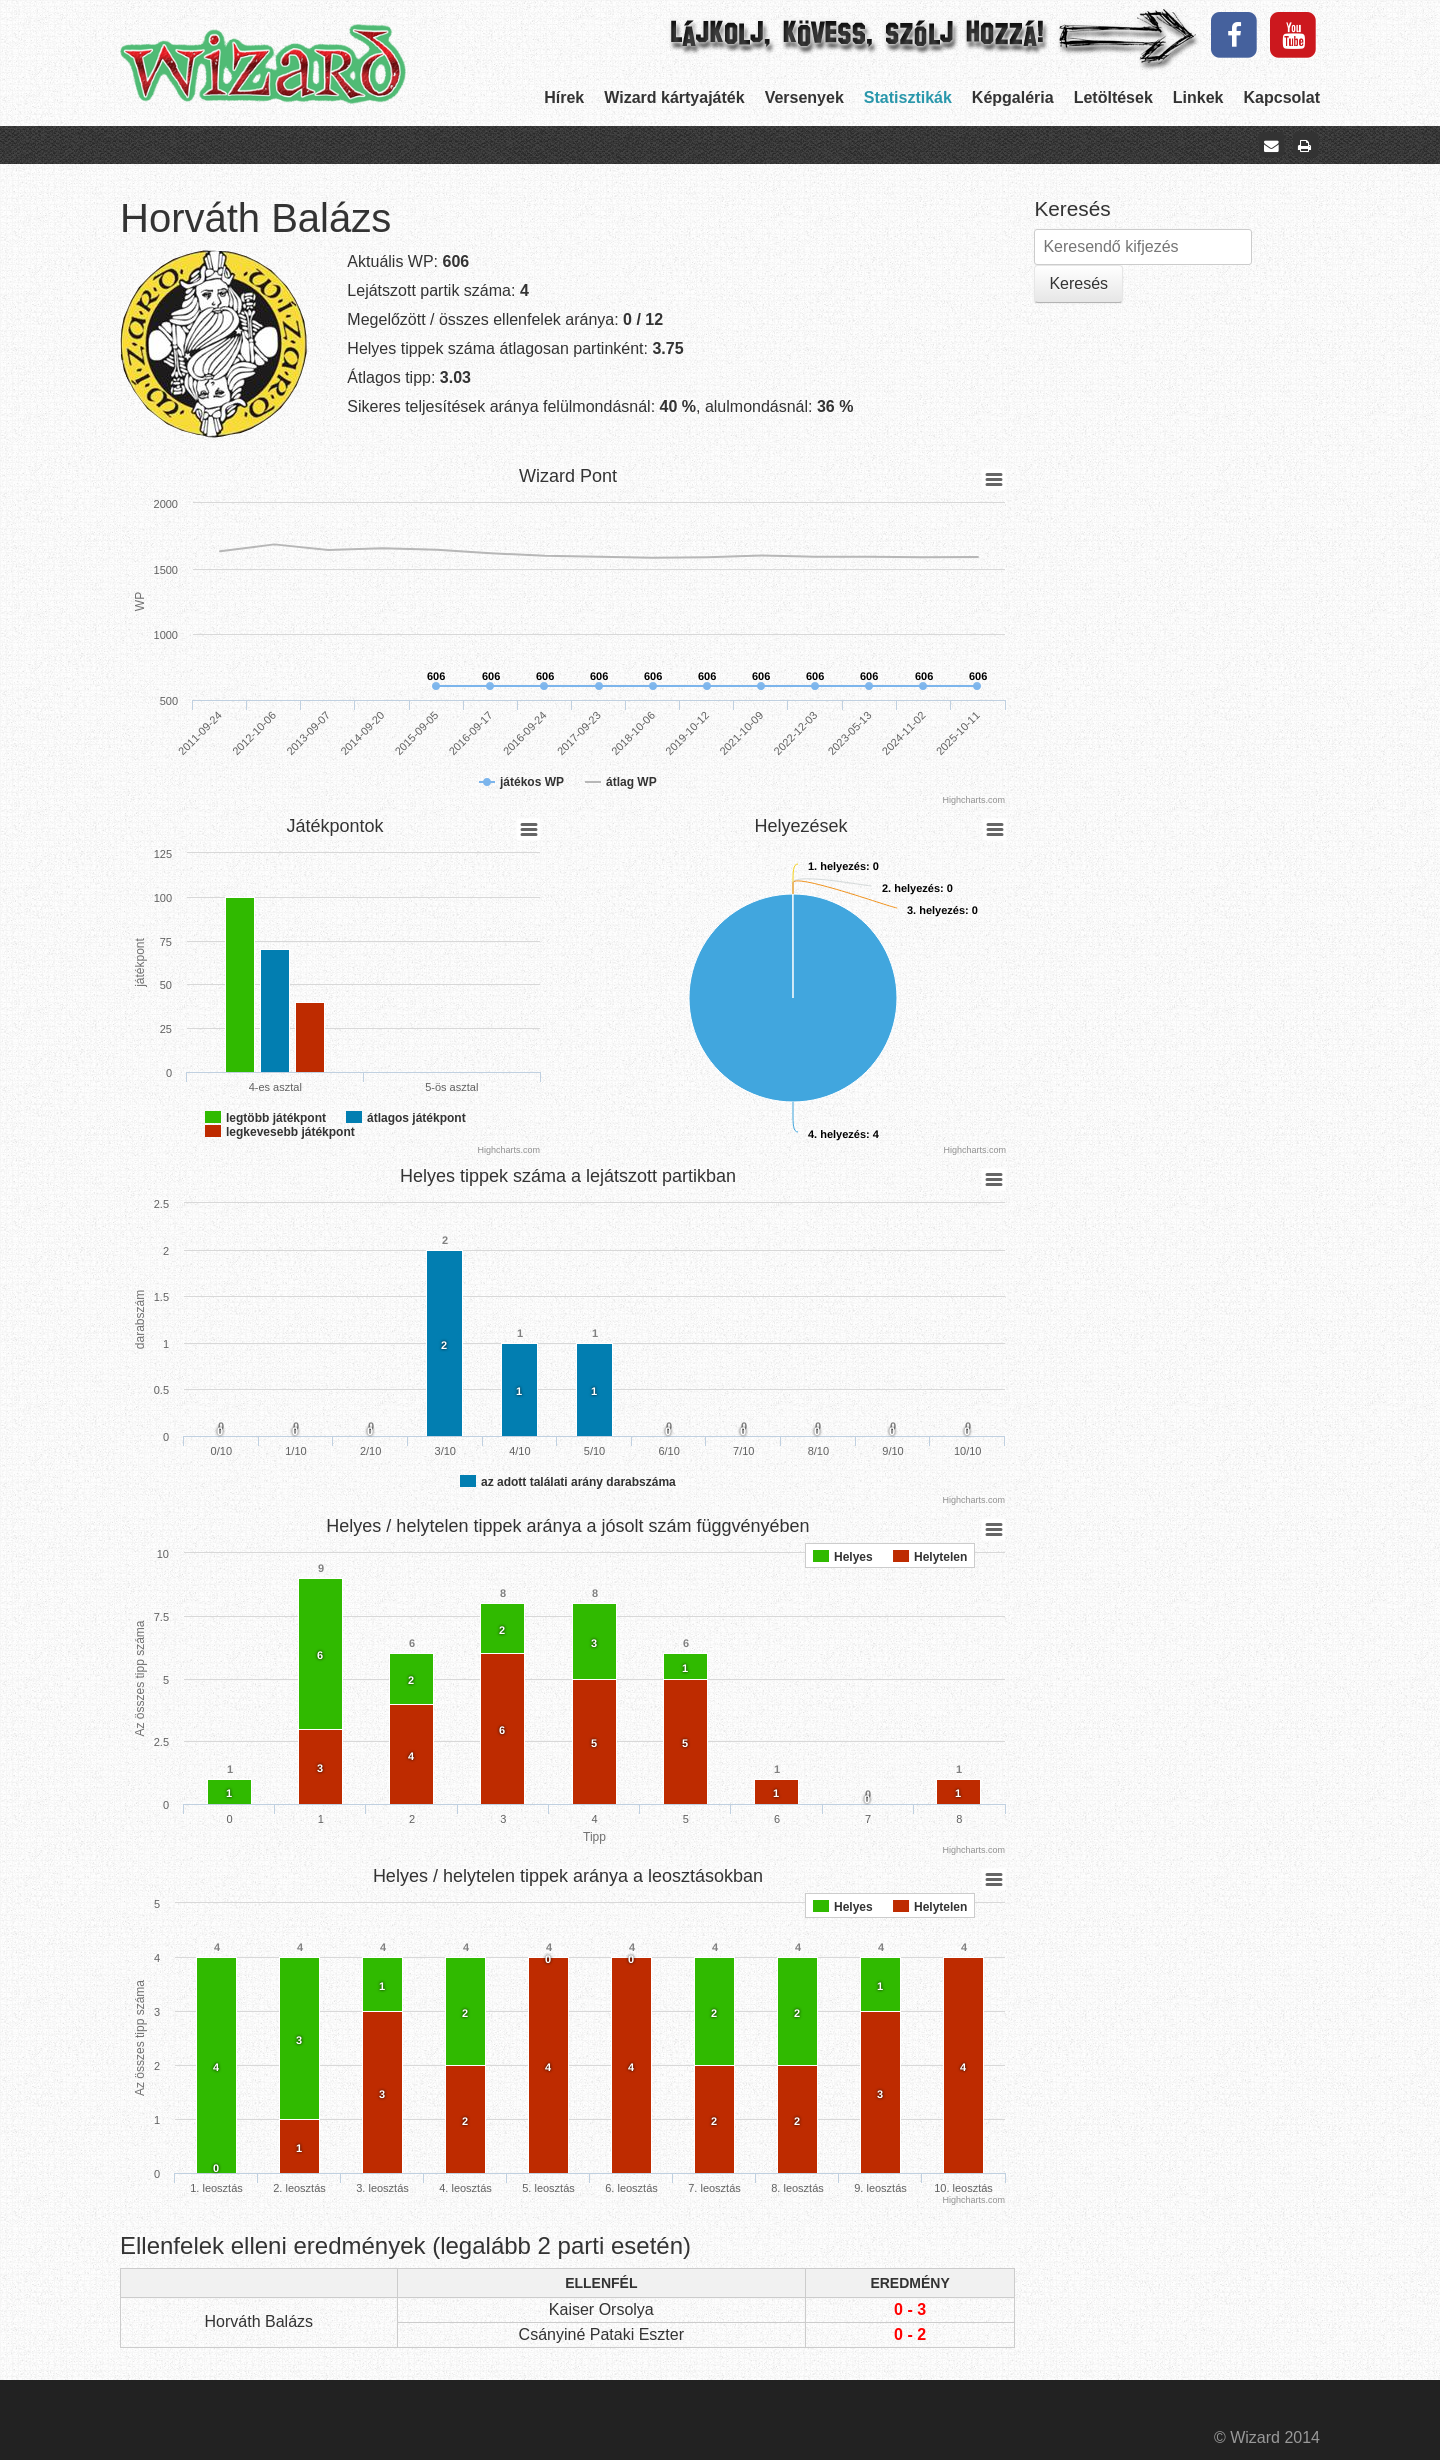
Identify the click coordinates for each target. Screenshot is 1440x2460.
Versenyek (804, 97)
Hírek (564, 97)
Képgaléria (1013, 97)
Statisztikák (908, 97)
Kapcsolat (1282, 97)
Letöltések (1113, 97)
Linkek (1198, 97)
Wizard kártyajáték (674, 97)
